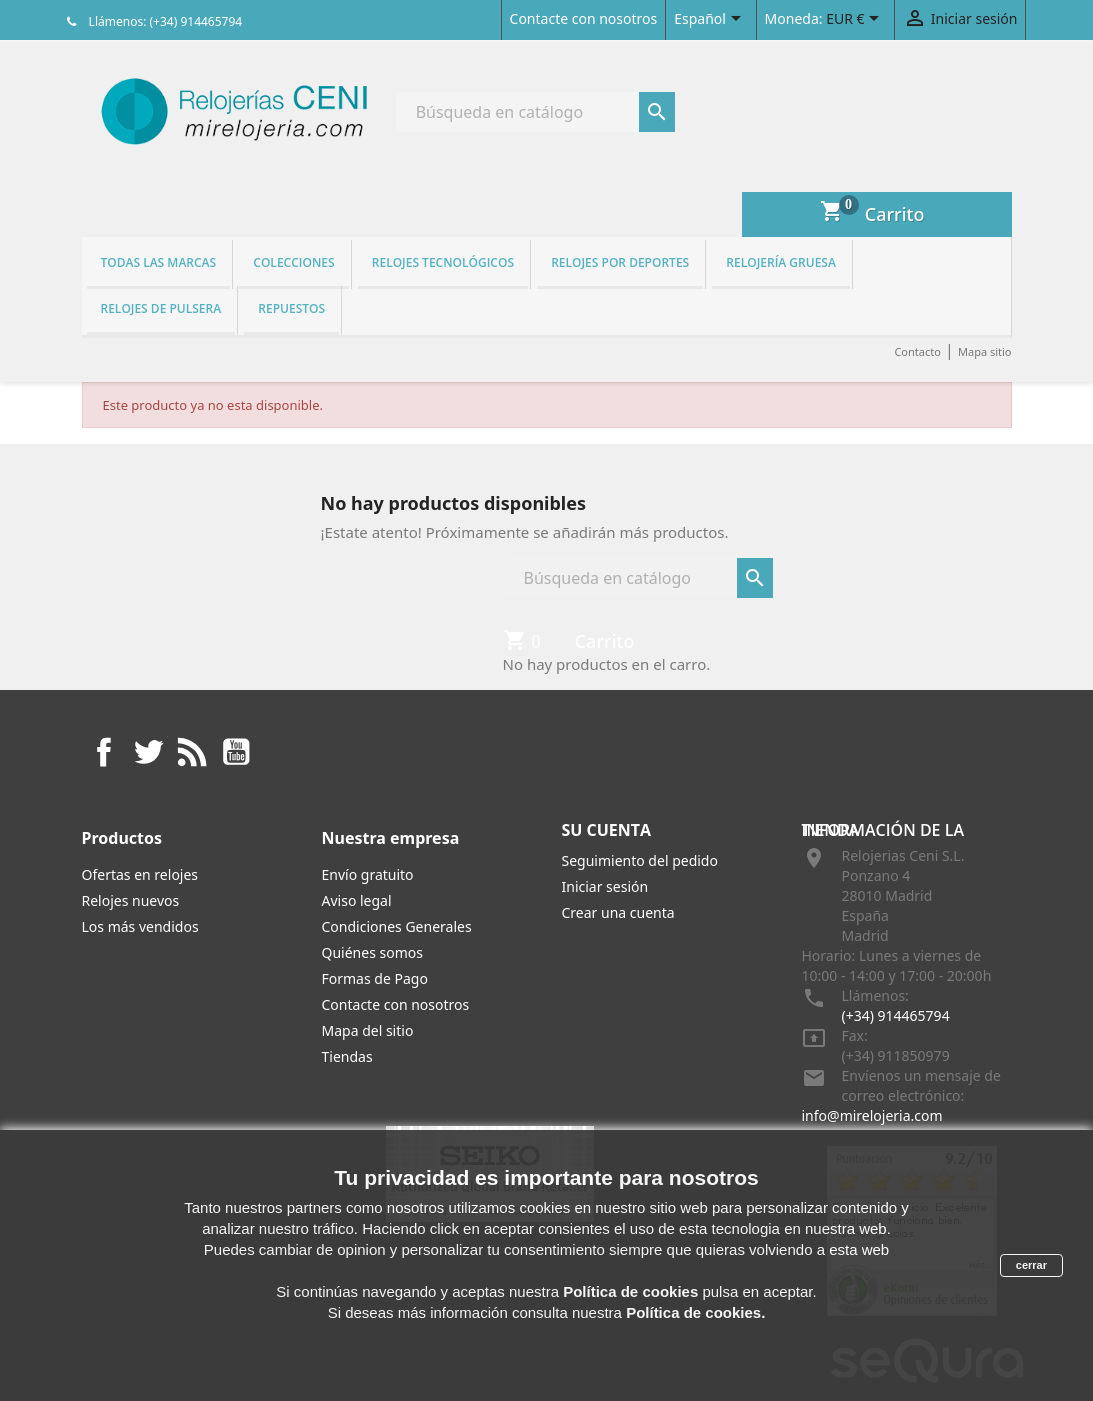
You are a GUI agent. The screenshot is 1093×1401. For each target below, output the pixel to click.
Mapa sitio (985, 351)
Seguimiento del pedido (640, 860)
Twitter (148, 752)
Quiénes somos (372, 952)
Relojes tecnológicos (443, 262)
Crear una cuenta (618, 912)
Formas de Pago (375, 978)
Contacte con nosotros (584, 18)
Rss (192, 752)
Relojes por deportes (620, 262)
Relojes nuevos (131, 900)
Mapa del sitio (368, 1030)
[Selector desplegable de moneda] (856, 20)
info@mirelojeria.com (872, 1115)
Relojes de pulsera (161, 308)
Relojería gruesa (781, 262)
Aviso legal (357, 900)
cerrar (1031, 1265)
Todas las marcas (159, 262)
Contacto (917, 351)
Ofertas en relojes (140, 874)
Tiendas (347, 1056)
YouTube (236, 752)
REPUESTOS (291, 308)
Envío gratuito (368, 874)
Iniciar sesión (605, 886)
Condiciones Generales (397, 926)
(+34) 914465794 (896, 1015)
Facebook (104, 752)
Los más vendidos (140, 926)
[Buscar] (535, 112)
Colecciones (293, 262)
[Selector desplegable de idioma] (710, 20)
